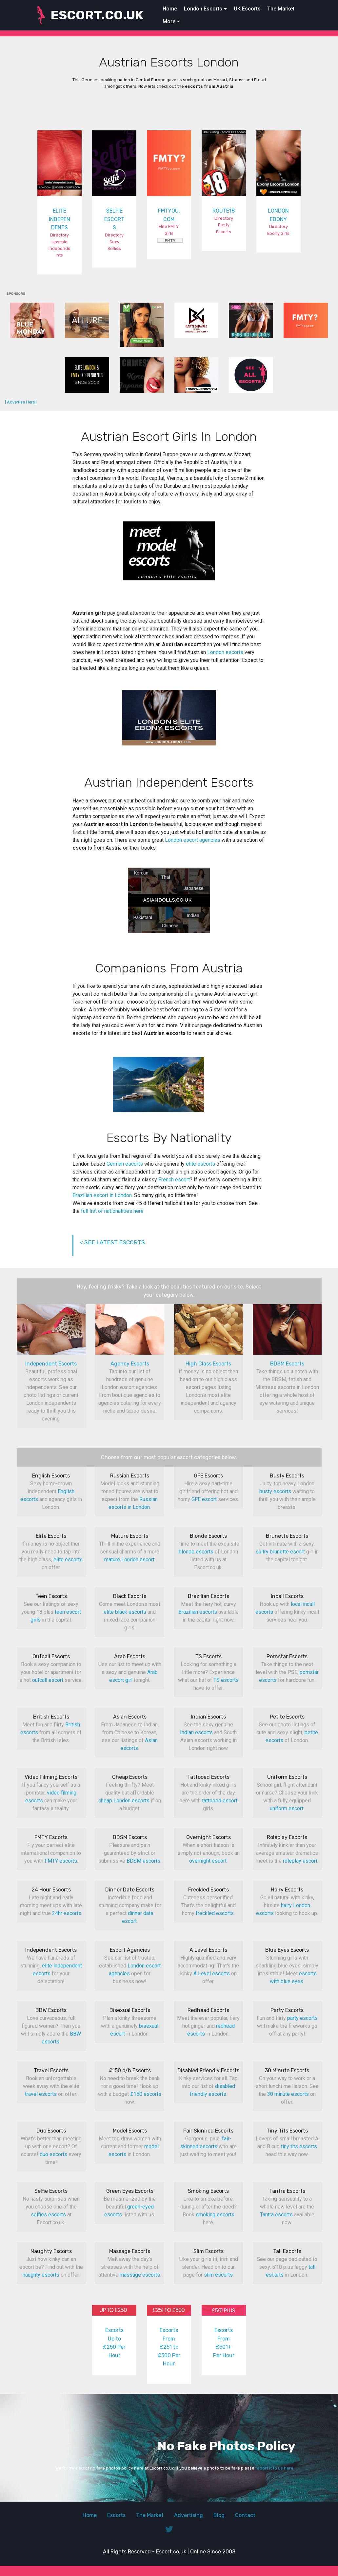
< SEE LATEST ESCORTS (112, 1242)
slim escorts (218, 2275)
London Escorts (203, 9)
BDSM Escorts (287, 1364)
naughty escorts (41, 2275)
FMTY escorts (61, 1861)
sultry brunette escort (280, 1552)
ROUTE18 (223, 211)
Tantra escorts (276, 2214)
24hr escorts (66, 1913)
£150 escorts (145, 2094)
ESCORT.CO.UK (97, 15)
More (169, 21)
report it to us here (274, 2468)
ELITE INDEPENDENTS (59, 219)
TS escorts (226, 1680)
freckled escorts (215, 1913)
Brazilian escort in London (102, 1195)
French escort (174, 1179)
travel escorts (41, 2094)
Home (170, 9)
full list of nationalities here (112, 1211)
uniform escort (286, 1808)
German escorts (125, 1164)
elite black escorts (125, 1612)
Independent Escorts (51, 1364)
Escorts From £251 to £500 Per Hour (169, 2347)
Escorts (116, 2515)
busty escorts (275, 1491)
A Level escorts (211, 1973)
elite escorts (200, 1164)
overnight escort (208, 1861)
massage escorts (140, 2275)
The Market (280, 9)
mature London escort (129, 1559)
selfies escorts (48, 2214)
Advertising (188, 2515)
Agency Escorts (129, 1364)
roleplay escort (300, 1861)
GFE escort (204, 1499)
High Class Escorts (208, 1364)
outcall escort (47, 1680)
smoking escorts (215, 2214)
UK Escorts (247, 9)
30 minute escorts (288, 2094)
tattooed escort (219, 1800)
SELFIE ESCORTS (114, 219)
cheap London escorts (123, 1800)
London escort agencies (192, 840)
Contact (245, 2515)
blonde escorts (196, 1552)
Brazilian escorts (197, 1612)
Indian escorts (196, 1732)
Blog (219, 2515)
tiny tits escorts (299, 2146)
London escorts (225, 652)
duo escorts (53, 2154)
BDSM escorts (143, 1861)
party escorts (302, 2018)
